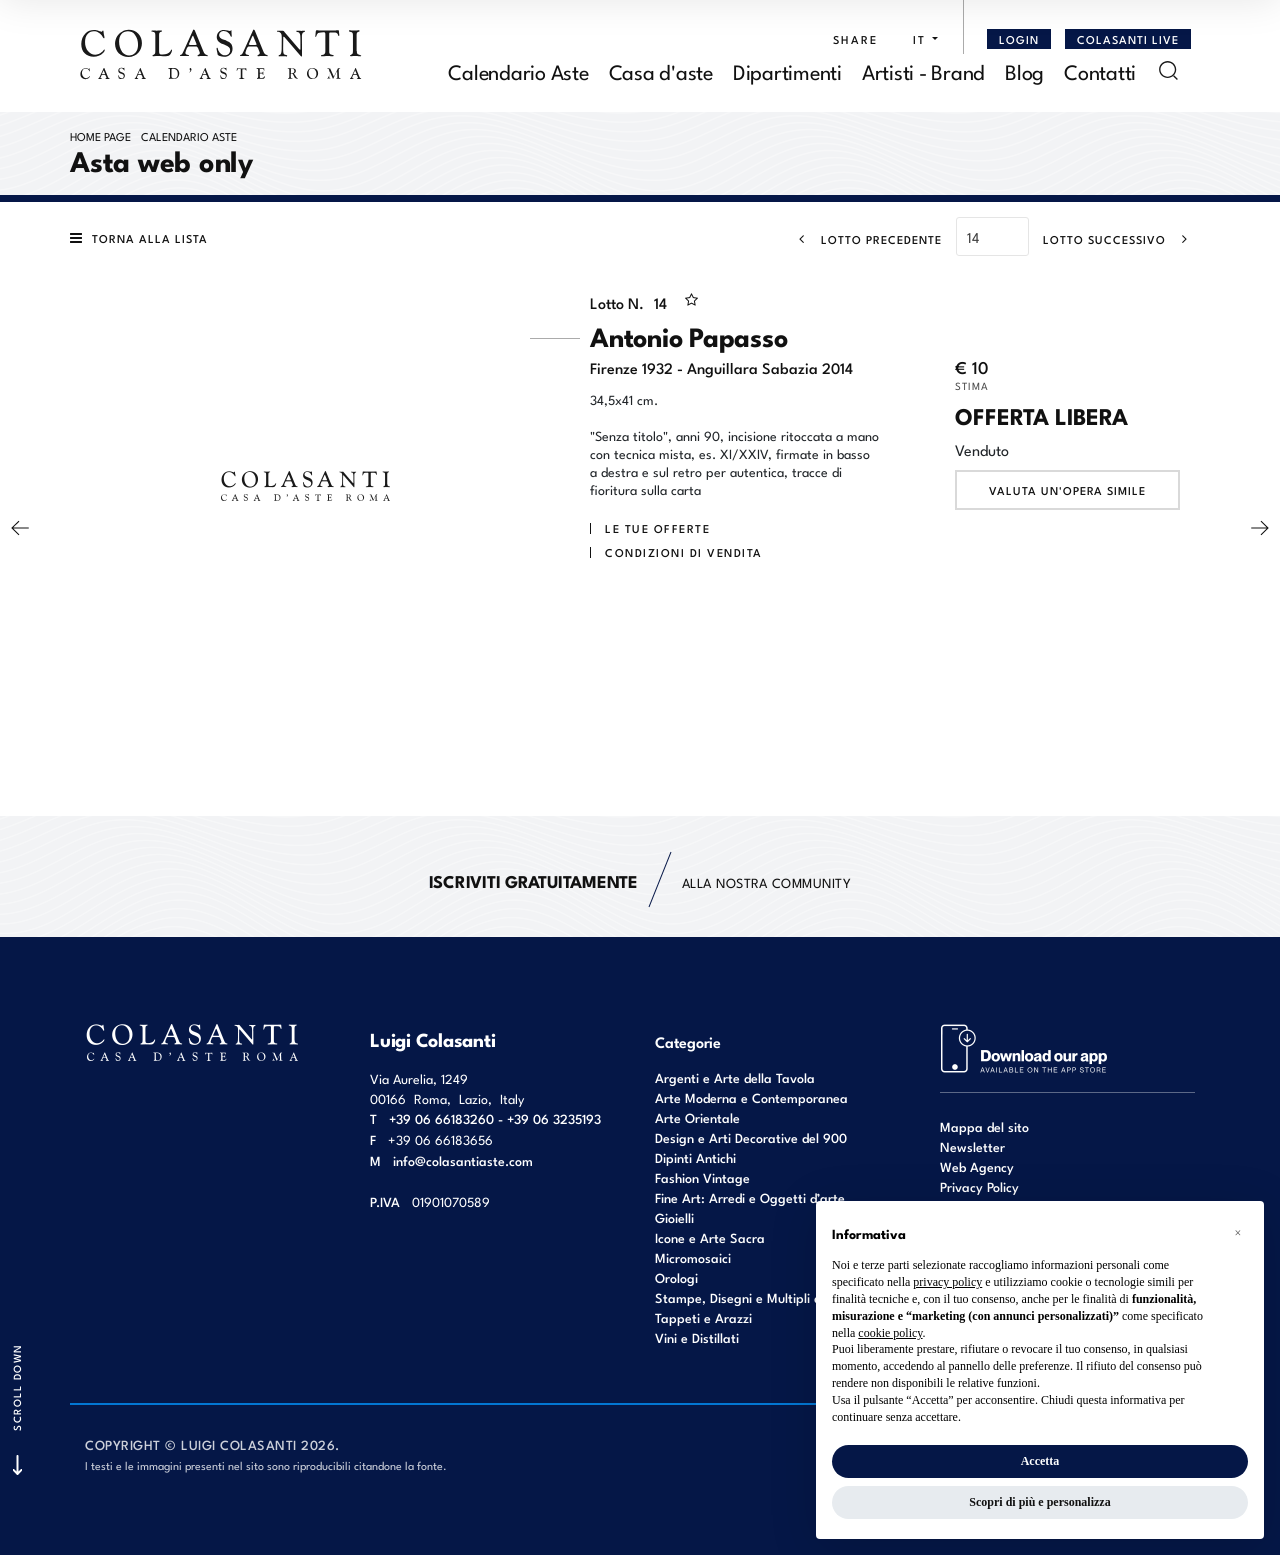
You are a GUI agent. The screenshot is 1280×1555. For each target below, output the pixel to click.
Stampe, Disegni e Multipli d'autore (759, 1297)
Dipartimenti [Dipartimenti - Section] (787, 70)
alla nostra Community (640, 881)
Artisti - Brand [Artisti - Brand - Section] (923, 70)
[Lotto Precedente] (864, 239)
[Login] (1019, 39)
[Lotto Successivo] (1121, 239)
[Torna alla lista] (144, 238)
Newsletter (972, 1146)
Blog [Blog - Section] (1024, 70)
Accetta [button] (1040, 1461)
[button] (920, 39)
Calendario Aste (189, 136)
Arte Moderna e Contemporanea (751, 1097)
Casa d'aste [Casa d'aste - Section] (661, 70)
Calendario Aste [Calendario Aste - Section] (518, 70)
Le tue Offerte (657, 528)
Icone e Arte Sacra (710, 1237)
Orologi (676, 1277)
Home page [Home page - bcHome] (100, 136)
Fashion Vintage (702, 1177)
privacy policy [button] (947, 1282)
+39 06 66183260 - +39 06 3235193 (495, 1118)
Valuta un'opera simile (1067, 490)
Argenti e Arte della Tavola (735, 1077)
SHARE (855, 39)
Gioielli (674, 1217)
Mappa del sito (984, 1126)
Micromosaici (693, 1257)
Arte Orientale (697, 1117)
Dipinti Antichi (695, 1157)
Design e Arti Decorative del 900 (751, 1137)
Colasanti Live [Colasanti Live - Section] (1128, 39)
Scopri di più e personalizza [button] (1039, 1502)
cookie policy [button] (890, 1333)
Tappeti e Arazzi (703, 1317)
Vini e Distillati (697, 1337)
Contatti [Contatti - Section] (1100, 70)
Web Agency (977, 1166)
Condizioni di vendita (684, 552)
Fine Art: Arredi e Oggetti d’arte (750, 1197)
